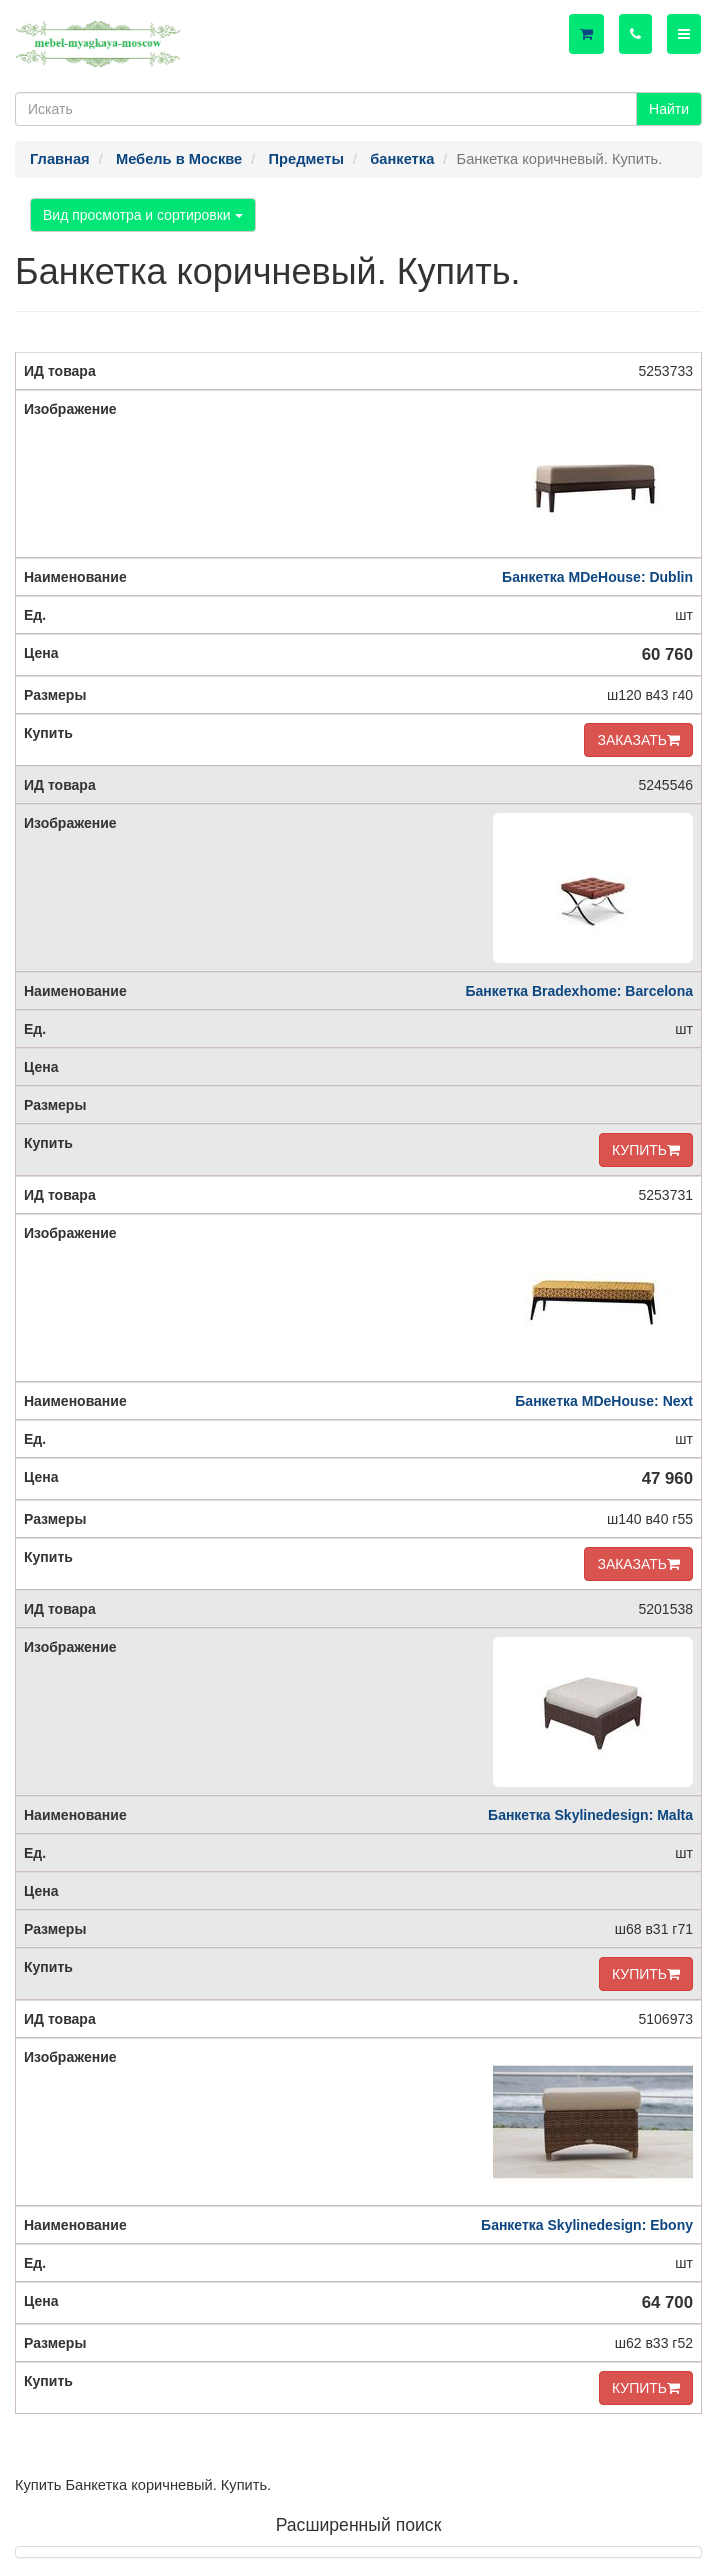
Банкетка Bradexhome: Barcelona (579, 991)
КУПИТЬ (646, 1150)
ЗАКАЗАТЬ (638, 740)
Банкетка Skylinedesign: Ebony (587, 2225)
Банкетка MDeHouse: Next (604, 1401)
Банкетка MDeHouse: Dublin (597, 577)
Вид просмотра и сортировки (143, 215)
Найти (669, 109)
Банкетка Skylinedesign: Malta (590, 1815)
